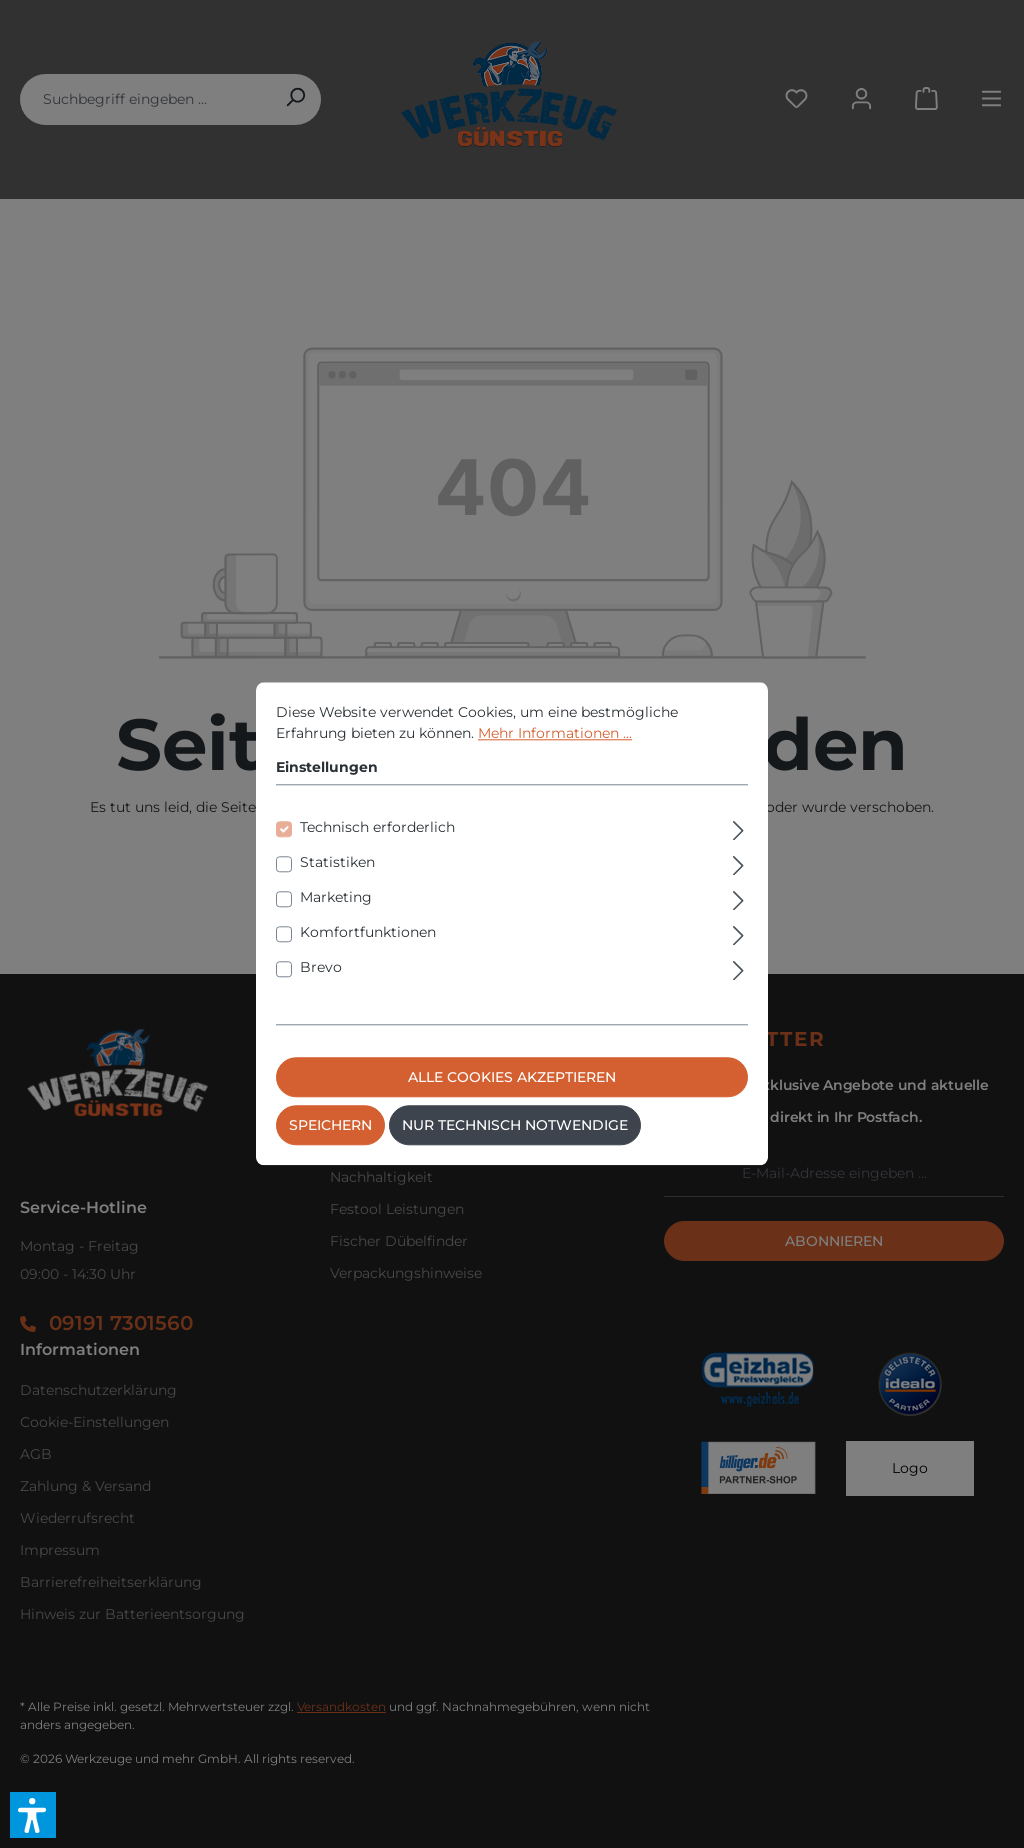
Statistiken (337, 863)
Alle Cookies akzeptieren (512, 1078)
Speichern (330, 1126)
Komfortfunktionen (368, 933)
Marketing (336, 898)
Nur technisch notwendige (515, 1126)
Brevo (321, 968)
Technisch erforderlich (377, 828)
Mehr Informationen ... (555, 733)
